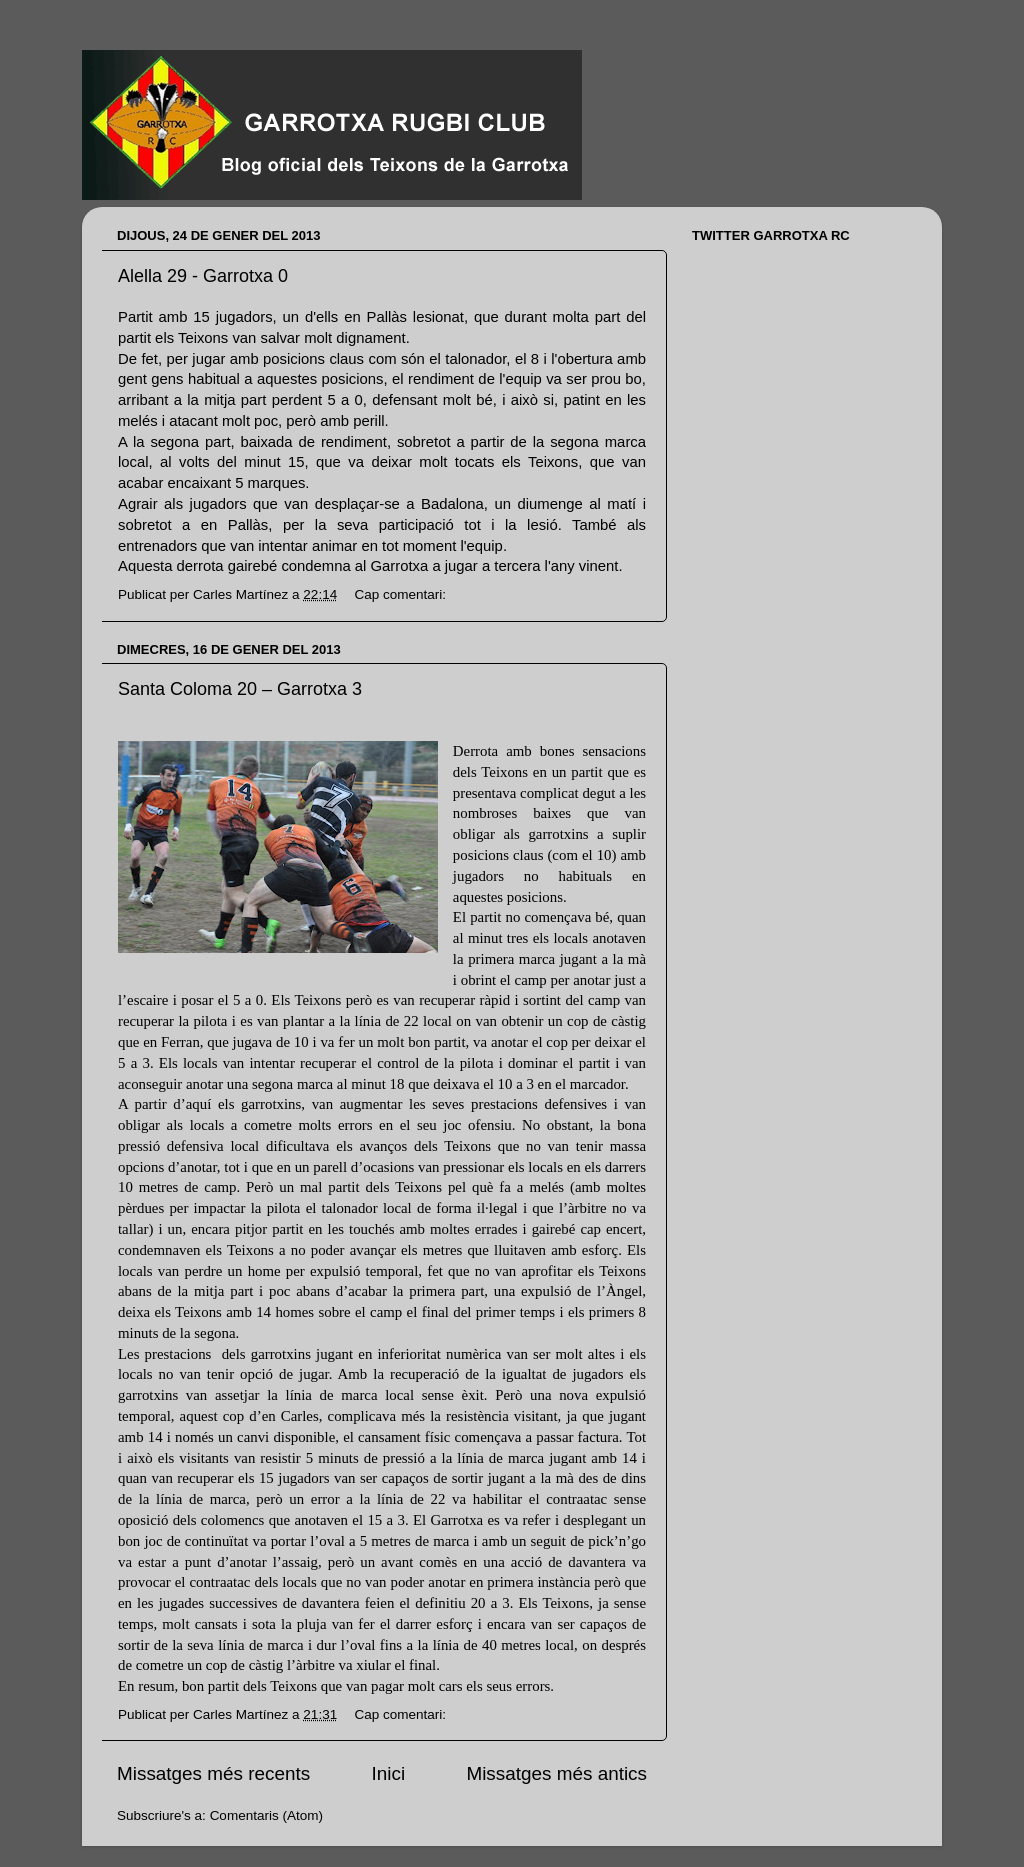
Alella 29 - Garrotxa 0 (203, 276)
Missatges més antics (556, 1773)
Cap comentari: (401, 594)
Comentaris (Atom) (266, 1815)
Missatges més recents (213, 1773)
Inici (389, 1773)
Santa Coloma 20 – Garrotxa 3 (240, 689)
